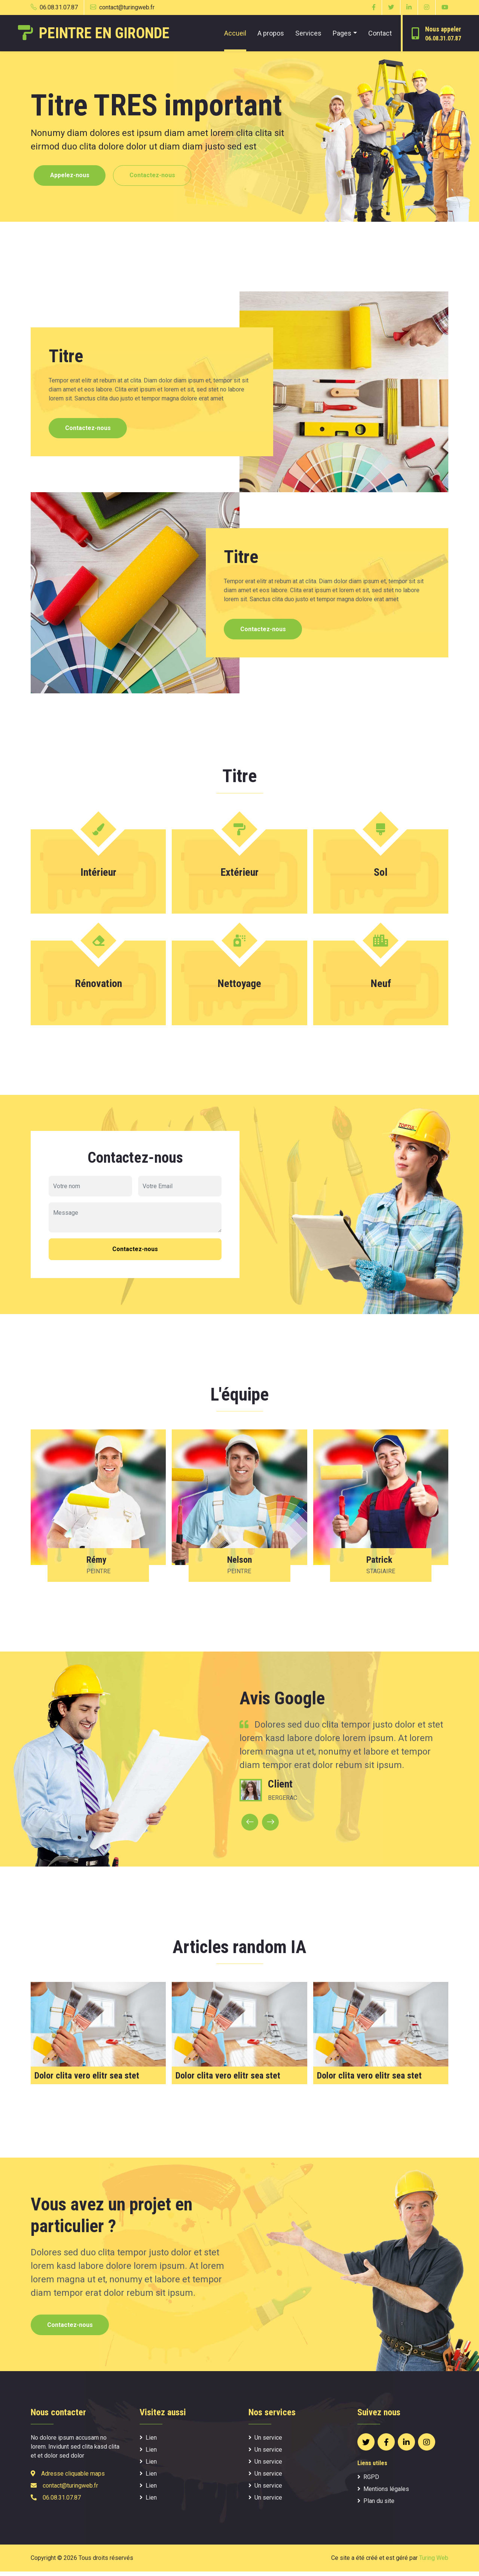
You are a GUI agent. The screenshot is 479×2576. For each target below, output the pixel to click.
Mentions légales (383, 2493)
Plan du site (375, 2505)
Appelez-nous (71, 175)
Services (308, 33)
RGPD (368, 2481)
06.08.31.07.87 (54, 7)
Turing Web (433, 2562)
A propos (270, 33)
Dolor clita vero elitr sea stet (86, 2079)
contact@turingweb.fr (122, 7)
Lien (148, 2442)
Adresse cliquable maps (73, 2478)
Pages (342, 33)
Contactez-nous (158, 175)
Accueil (235, 33)
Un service (265, 2442)
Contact (380, 33)
